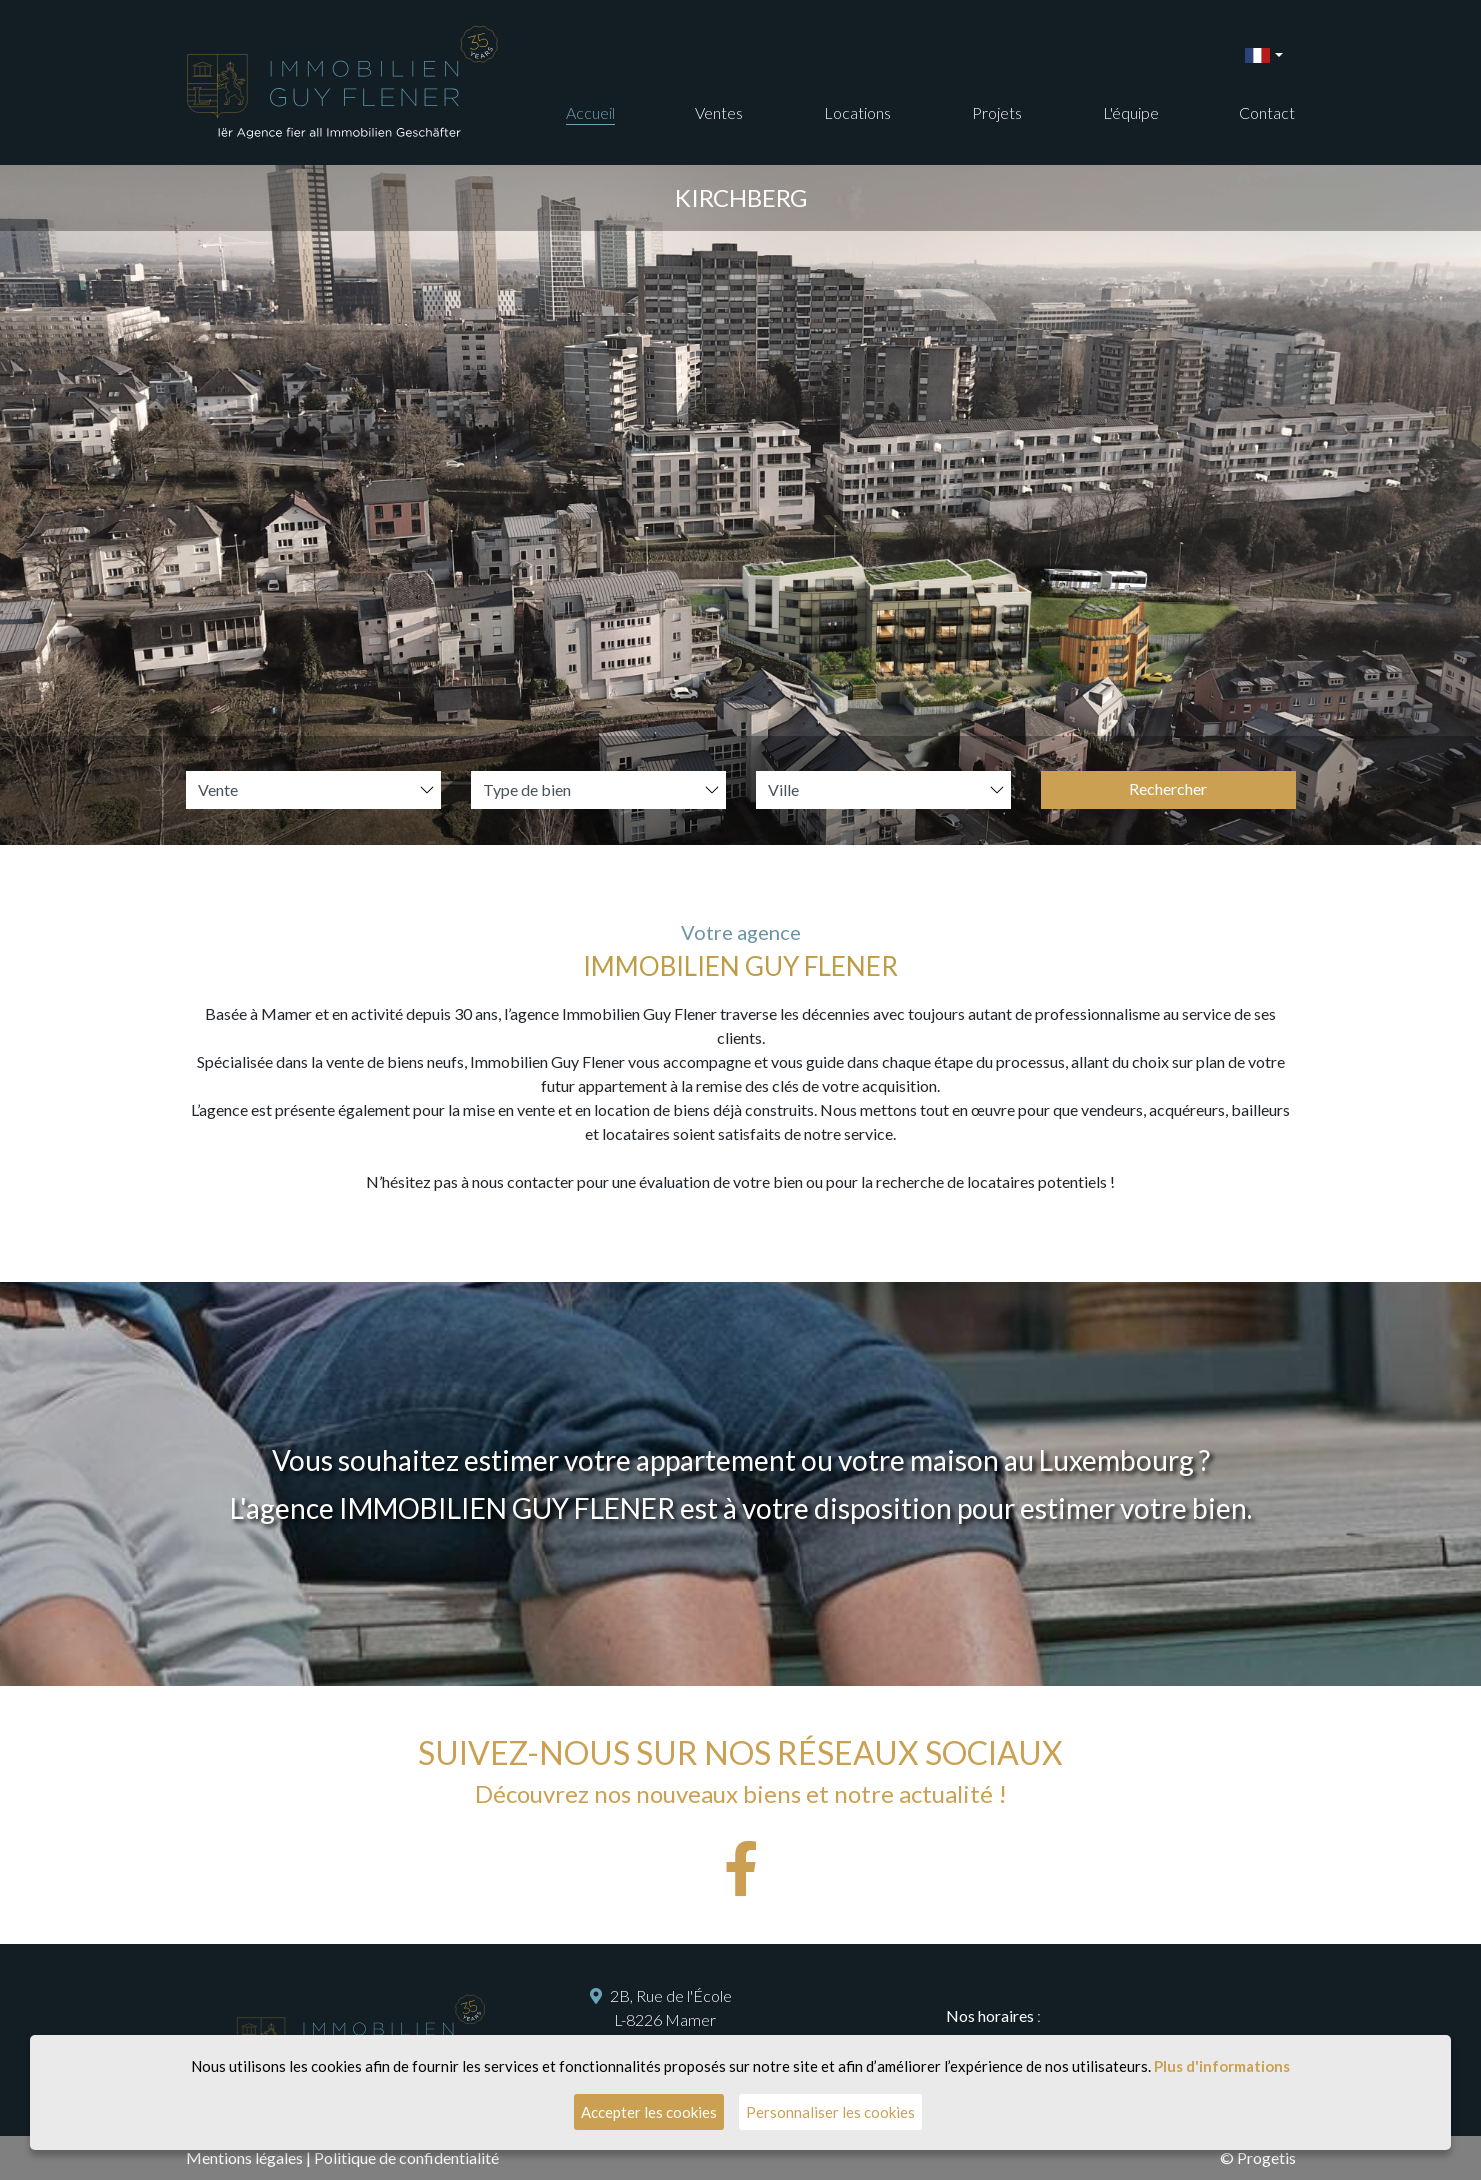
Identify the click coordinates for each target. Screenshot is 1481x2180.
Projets (997, 112)
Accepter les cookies (649, 2112)
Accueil (590, 112)
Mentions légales (244, 2157)
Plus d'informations (1222, 2066)
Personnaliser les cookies (830, 2112)
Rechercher (1168, 788)
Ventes (719, 112)
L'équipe (1131, 112)
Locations (857, 112)
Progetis (1266, 2157)
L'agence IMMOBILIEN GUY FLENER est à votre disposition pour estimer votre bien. (741, 1508)
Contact (1267, 112)
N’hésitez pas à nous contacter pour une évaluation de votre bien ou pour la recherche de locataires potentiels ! (740, 1181)
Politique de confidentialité (406, 2157)
